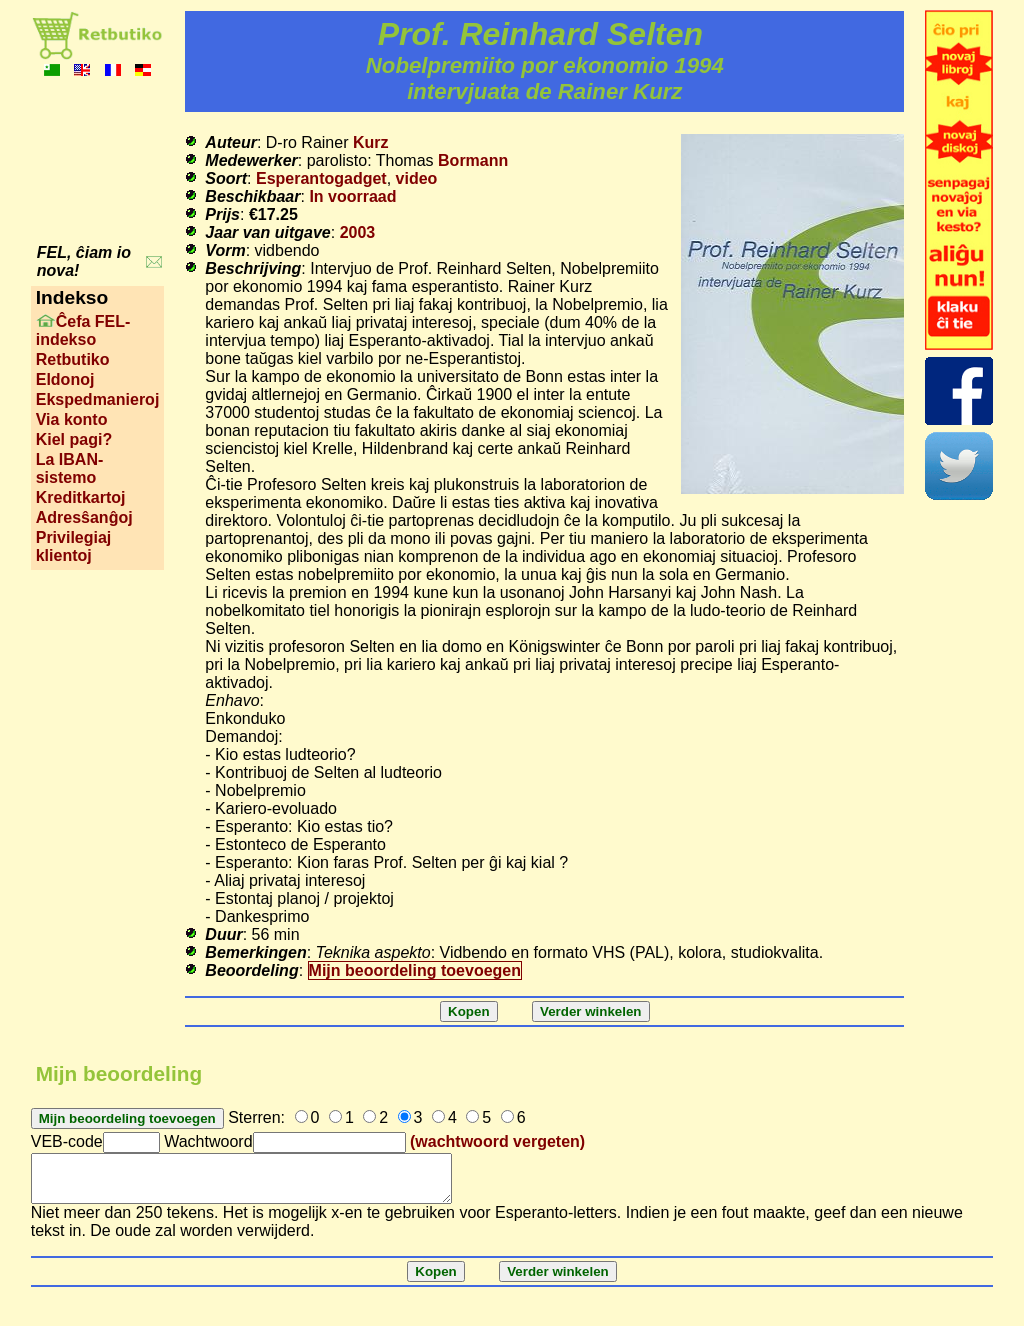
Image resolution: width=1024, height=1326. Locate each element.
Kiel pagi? (74, 439)
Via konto (72, 419)
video (417, 178)
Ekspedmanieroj (98, 399)
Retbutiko (73, 359)
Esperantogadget (321, 178)
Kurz (371, 142)
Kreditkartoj (81, 497)
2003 (358, 232)
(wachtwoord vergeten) (497, 1141)
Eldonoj (65, 379)
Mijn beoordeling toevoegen (415, 970)
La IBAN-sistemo (70, 468)
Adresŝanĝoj (84, 517)
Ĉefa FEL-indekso (83, 330)
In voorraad (352, 196)
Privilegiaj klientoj (74, 546)
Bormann (473, 160)
